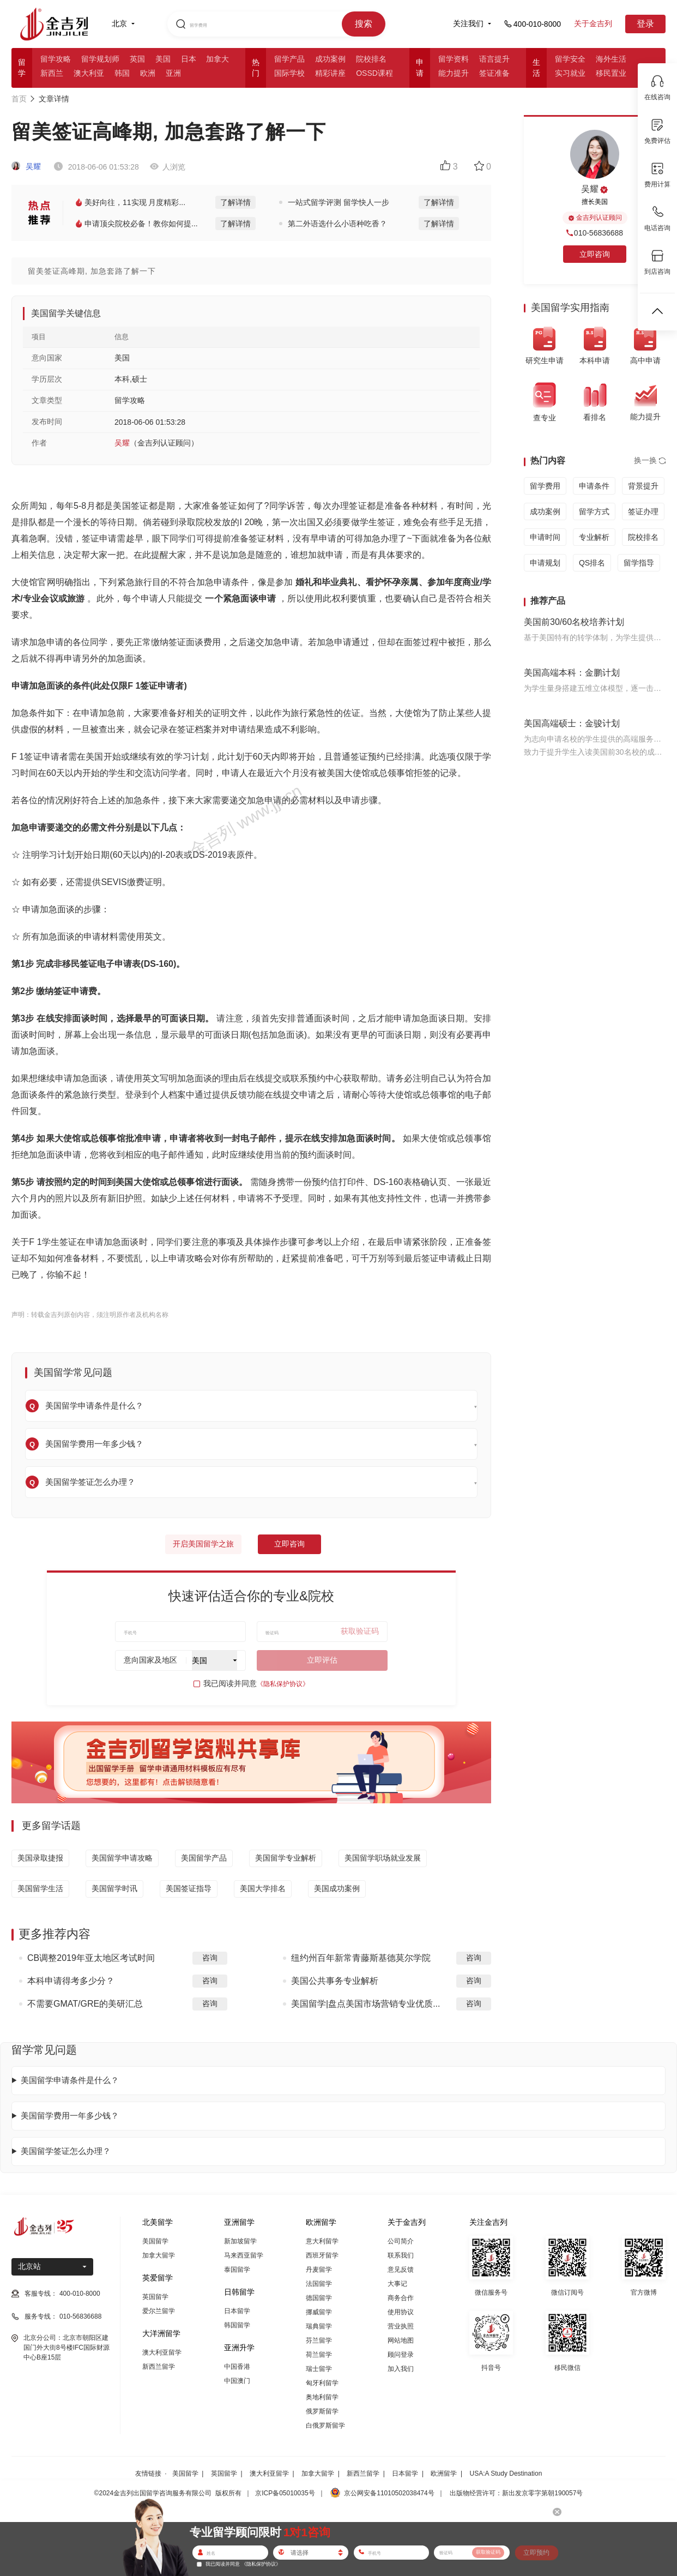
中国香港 (237, 2366)
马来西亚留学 (243, 2255)
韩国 (122, 73)
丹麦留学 (319, 2269)
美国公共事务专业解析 (334, 1980)
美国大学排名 (263, 1888)
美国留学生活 (40, 1888)
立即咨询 (289, 1543)
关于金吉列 (593, 23)
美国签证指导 (188, 1888)
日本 (188, 59)
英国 (137, 59)
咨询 (209, 1957)
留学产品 (289, 59)
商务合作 (401, 2298)
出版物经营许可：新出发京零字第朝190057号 (516, 2493)
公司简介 (401, 2241)
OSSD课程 (374, 73)
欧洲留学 (444, 2473)
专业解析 (594, 537)
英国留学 (155, 2297)
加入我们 (401, 2369)
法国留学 (319, 2284)
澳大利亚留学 (162, 2352)
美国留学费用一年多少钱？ (70, 2115)
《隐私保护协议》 (283, 1684)
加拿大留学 (158, 2255)
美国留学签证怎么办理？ (66, 2151)
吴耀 (26, 166)
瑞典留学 (319, 2326)
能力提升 (453, 73)
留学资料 (453, 59)
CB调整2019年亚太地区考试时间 (91, 1958)
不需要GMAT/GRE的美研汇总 (85, 2003)
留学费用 (545, 486)
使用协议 (401, 2312)
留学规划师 (100, 59)
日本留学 (237, 2311)
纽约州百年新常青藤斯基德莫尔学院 (361, 1958)
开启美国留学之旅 (203, 1543)
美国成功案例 (337, 1888)
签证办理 (643, 511)
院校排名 (371, 59)
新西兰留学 (158, 2366)
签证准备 (494, 73)
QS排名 (592, 562)
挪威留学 (319, 2312)
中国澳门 (237, 2381)
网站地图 (401, 2340)
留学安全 (570, 59)
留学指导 (639, 562)
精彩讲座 (330, 73)
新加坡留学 (240, 2241)
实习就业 (570, 73)
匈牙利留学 (322, 2383)
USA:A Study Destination (506, 2473)
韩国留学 (237, 2325)
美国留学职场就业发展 (382, 1857)
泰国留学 (237, 2269)
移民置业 (611, 73)
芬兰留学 (319, 2340)
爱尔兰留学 (158, 2311)
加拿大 (217, 59)
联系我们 (401, 2255)
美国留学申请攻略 (122, 1857)
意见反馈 (401, 2269)
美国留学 (155, 2241)
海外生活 (611, 59)
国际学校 (289, 73)
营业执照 (401, 2326)
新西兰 (51, 73)
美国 (163, 59)
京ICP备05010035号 (285, 2493)
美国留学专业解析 (285, 1857)
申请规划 (545, 562)
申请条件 (594, 486)
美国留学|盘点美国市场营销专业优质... (365, 2003)
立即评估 (322, 1660)
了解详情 (235, 202)
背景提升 (643, 486)
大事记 (397, 2284)
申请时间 (545, 537)
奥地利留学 (322, 2397)
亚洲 (173, 73)
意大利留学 (322, 2241)
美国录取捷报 (40, 1857)
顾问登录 (401, 2354)
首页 (19, 98)
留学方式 (594, 511)
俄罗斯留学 (322, 2411)
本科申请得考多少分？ (70, 1980)
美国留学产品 (204, 1857)
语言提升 (494, 59)
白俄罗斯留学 (325, 2425)
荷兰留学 (319, 2354)
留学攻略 (55, 59)
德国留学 (319, 2298)
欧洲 (147, 73)
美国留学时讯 (114, 1888)
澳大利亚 (89, 73)
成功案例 (330, 59)
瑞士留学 (319, 2369)
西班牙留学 (322, 2255)
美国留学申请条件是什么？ (70, 2080)
